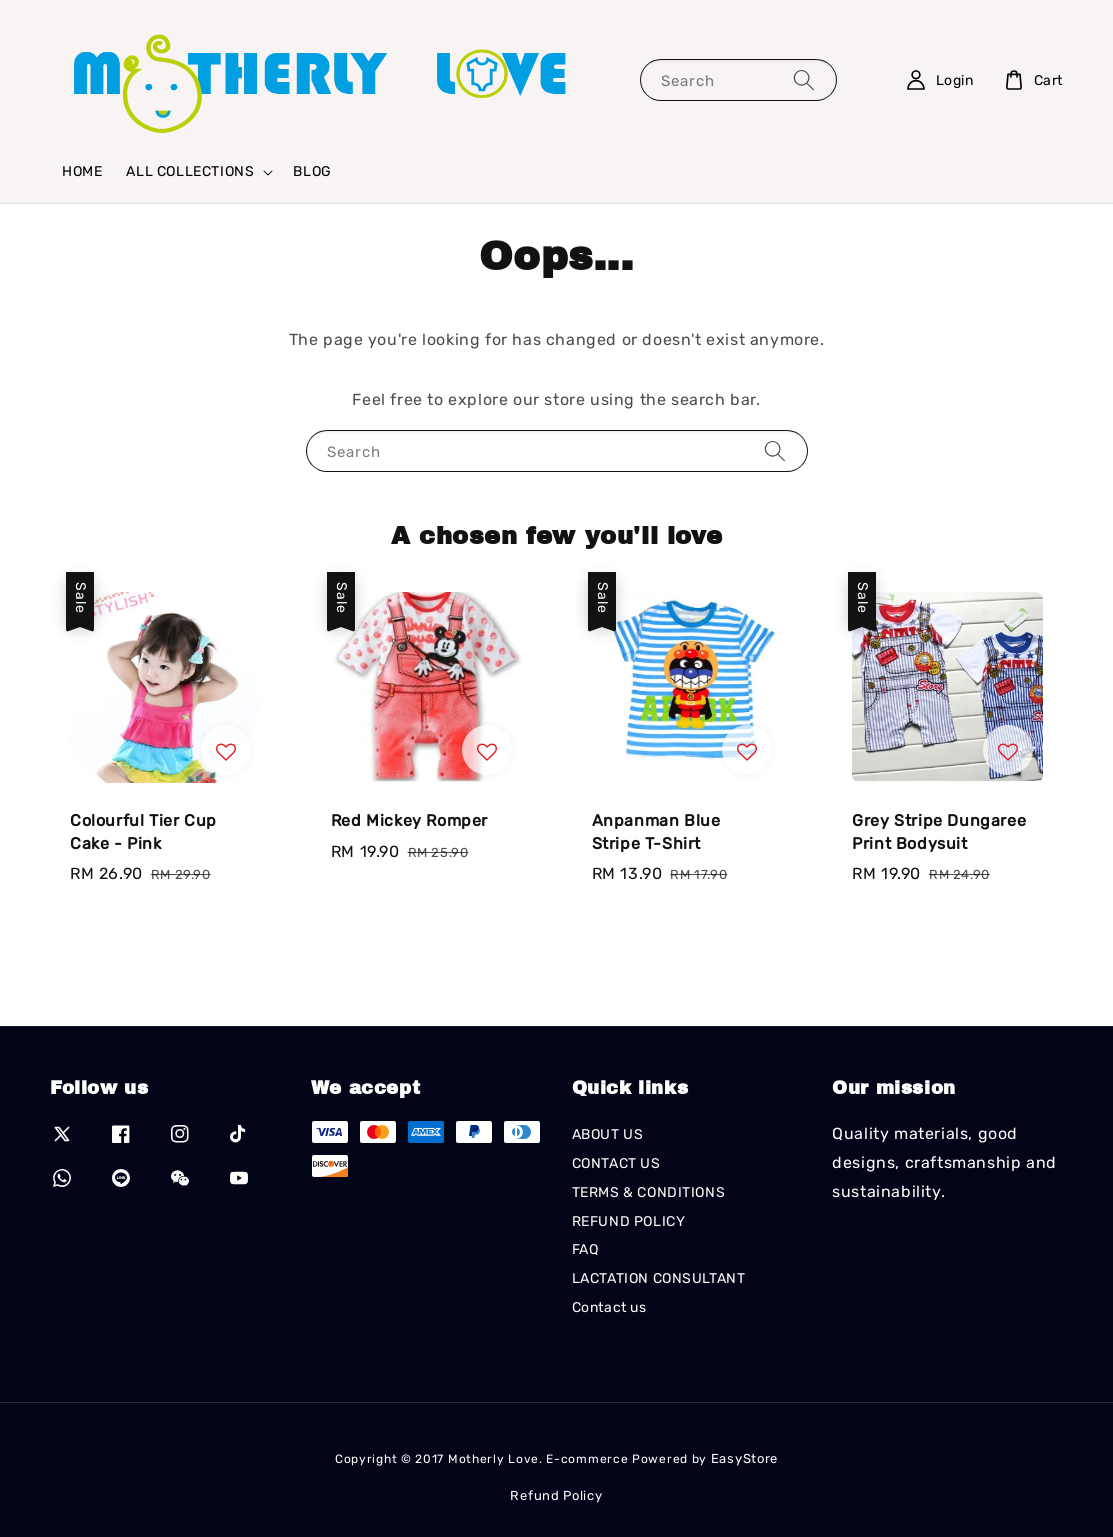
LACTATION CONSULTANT (659, 1278)
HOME (82, 171)
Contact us (609, 1307)
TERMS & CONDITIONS (649, 1192)
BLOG (312, 171)
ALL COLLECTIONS (190, 171)
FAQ (585, 1249)
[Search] (804, 79)
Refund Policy (556, 1495)
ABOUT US (608, 1134)
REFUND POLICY (629, 1221)
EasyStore (744, 1458)
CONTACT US (616, 1163)
